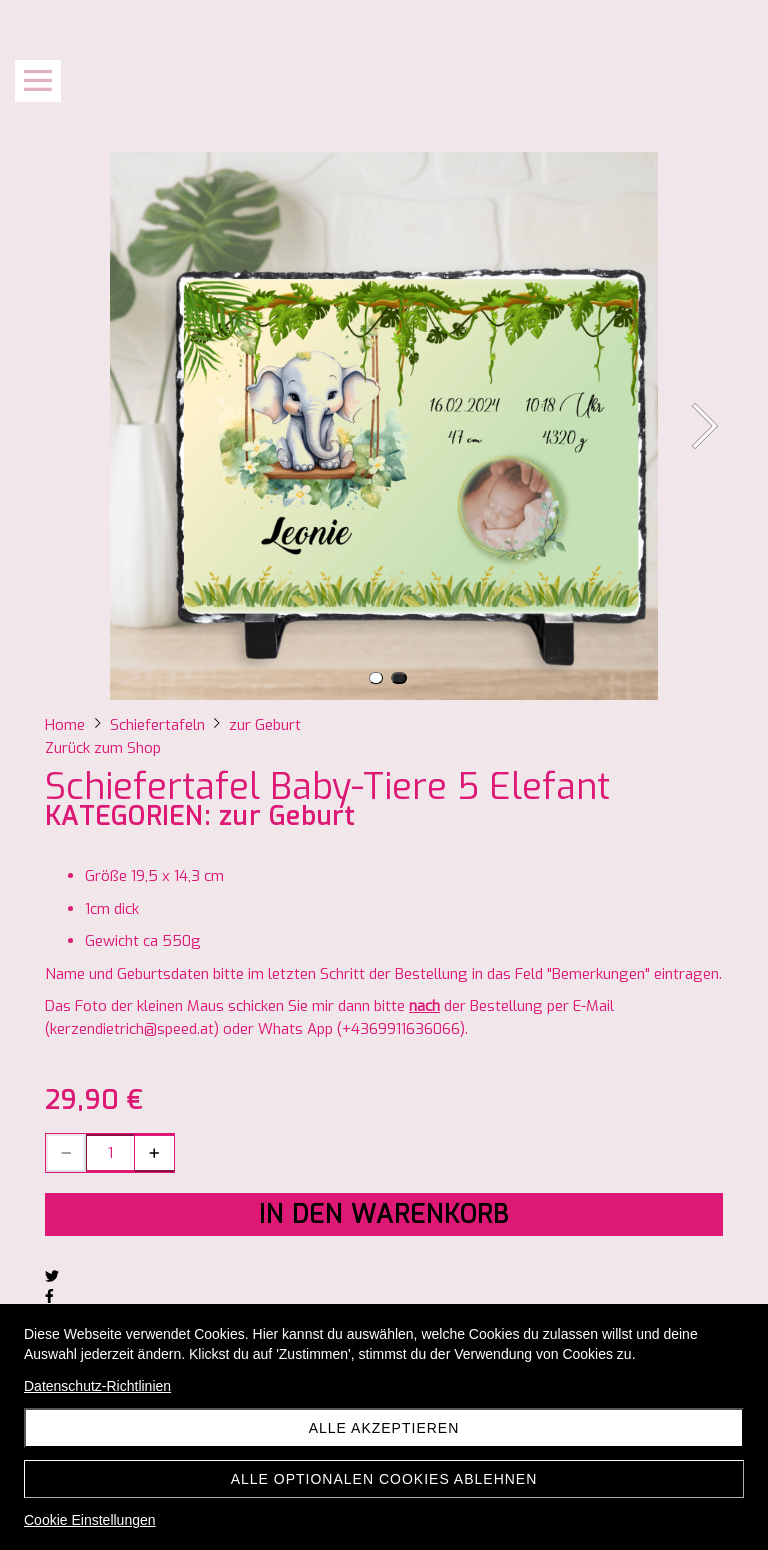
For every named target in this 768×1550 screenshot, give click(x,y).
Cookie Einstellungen (90, 1520)
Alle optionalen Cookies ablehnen (384, 1479)
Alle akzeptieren (384, 1428)
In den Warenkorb (384, 1214)
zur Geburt (287, 816)
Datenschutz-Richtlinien (97, 1386)
